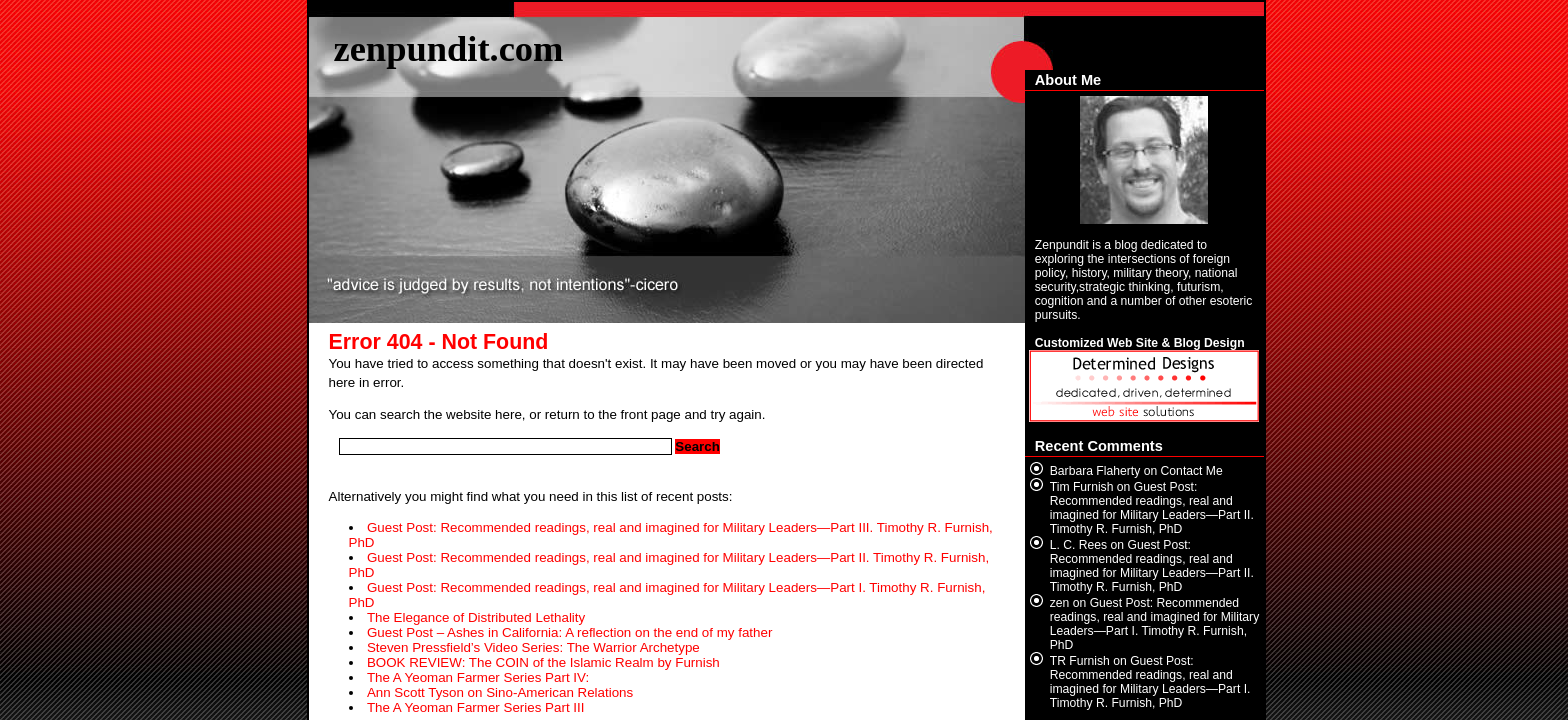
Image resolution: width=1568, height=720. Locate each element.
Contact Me (1192, 471)
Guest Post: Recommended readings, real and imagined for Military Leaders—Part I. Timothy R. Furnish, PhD (1154, 624)
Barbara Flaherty (1095, 471)
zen (1060, 603)
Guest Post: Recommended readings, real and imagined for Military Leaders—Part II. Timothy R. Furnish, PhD (1152, 508)
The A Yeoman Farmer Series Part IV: (478, 677)
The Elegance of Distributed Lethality (476, 617)
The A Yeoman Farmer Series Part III (476, 707)
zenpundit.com (449, 48)
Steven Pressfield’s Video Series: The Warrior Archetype (533, 647)
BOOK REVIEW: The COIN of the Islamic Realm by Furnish (543, 662)
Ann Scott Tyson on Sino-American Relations (500, 692)
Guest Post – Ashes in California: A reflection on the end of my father (569, 632)
